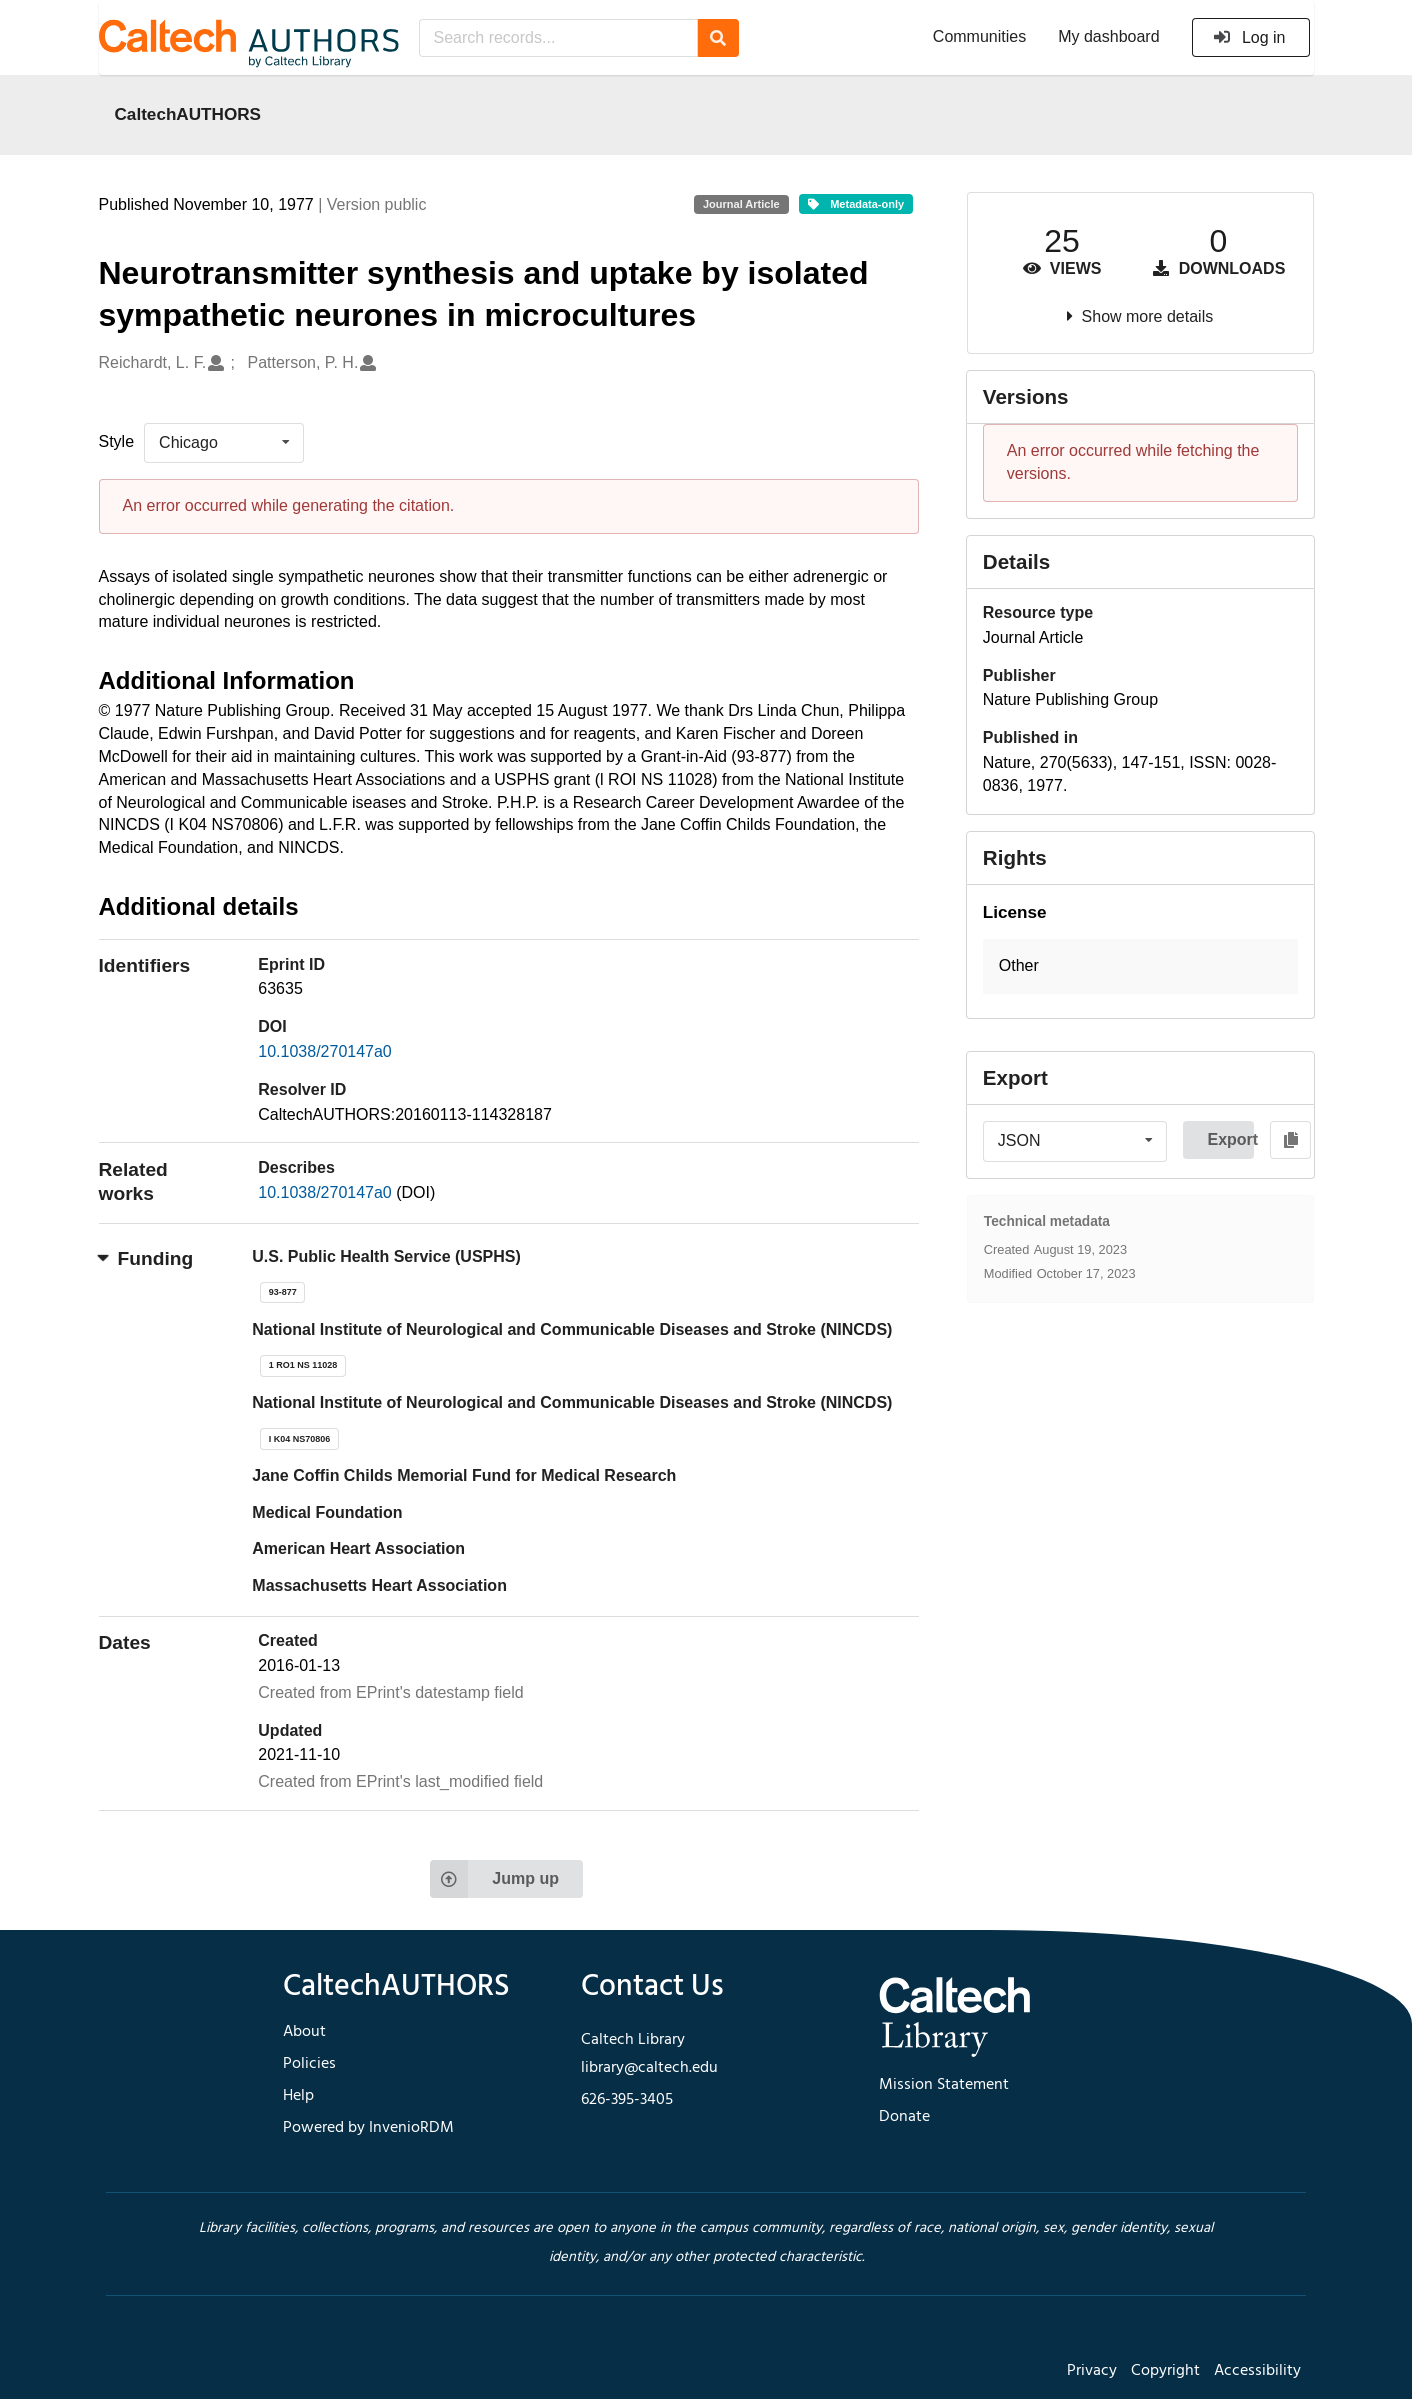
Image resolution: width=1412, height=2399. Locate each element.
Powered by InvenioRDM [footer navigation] (368, 2128)
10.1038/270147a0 (324, 1051)
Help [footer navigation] (298, 2096)
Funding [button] (146, 1258)
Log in (1249, 37)
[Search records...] (558, 38)
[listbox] (224, 443)
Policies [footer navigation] (309, 2064)
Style (117, 441)
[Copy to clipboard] (1290, 1140)
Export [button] (1230, 1139)
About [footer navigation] (304, 2032)
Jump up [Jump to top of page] (494, 1879)
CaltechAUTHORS (188, 114)
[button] (1140, 966)
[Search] (718, 38)
